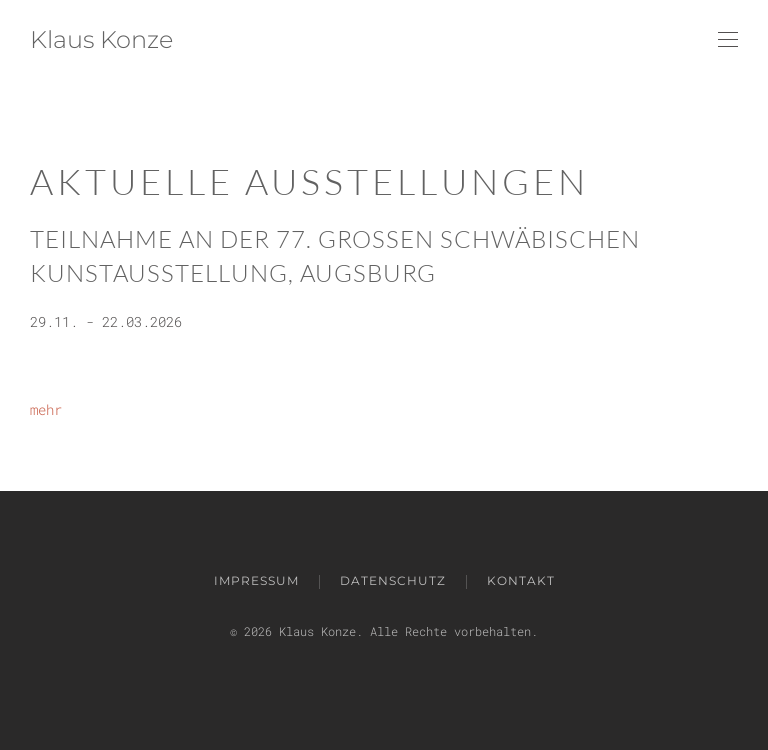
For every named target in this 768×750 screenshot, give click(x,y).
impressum (256, 580)
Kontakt (521, 580)
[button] (728, 40)
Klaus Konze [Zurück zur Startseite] (101, 39)
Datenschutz (393, 580)
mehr (46, 409)
